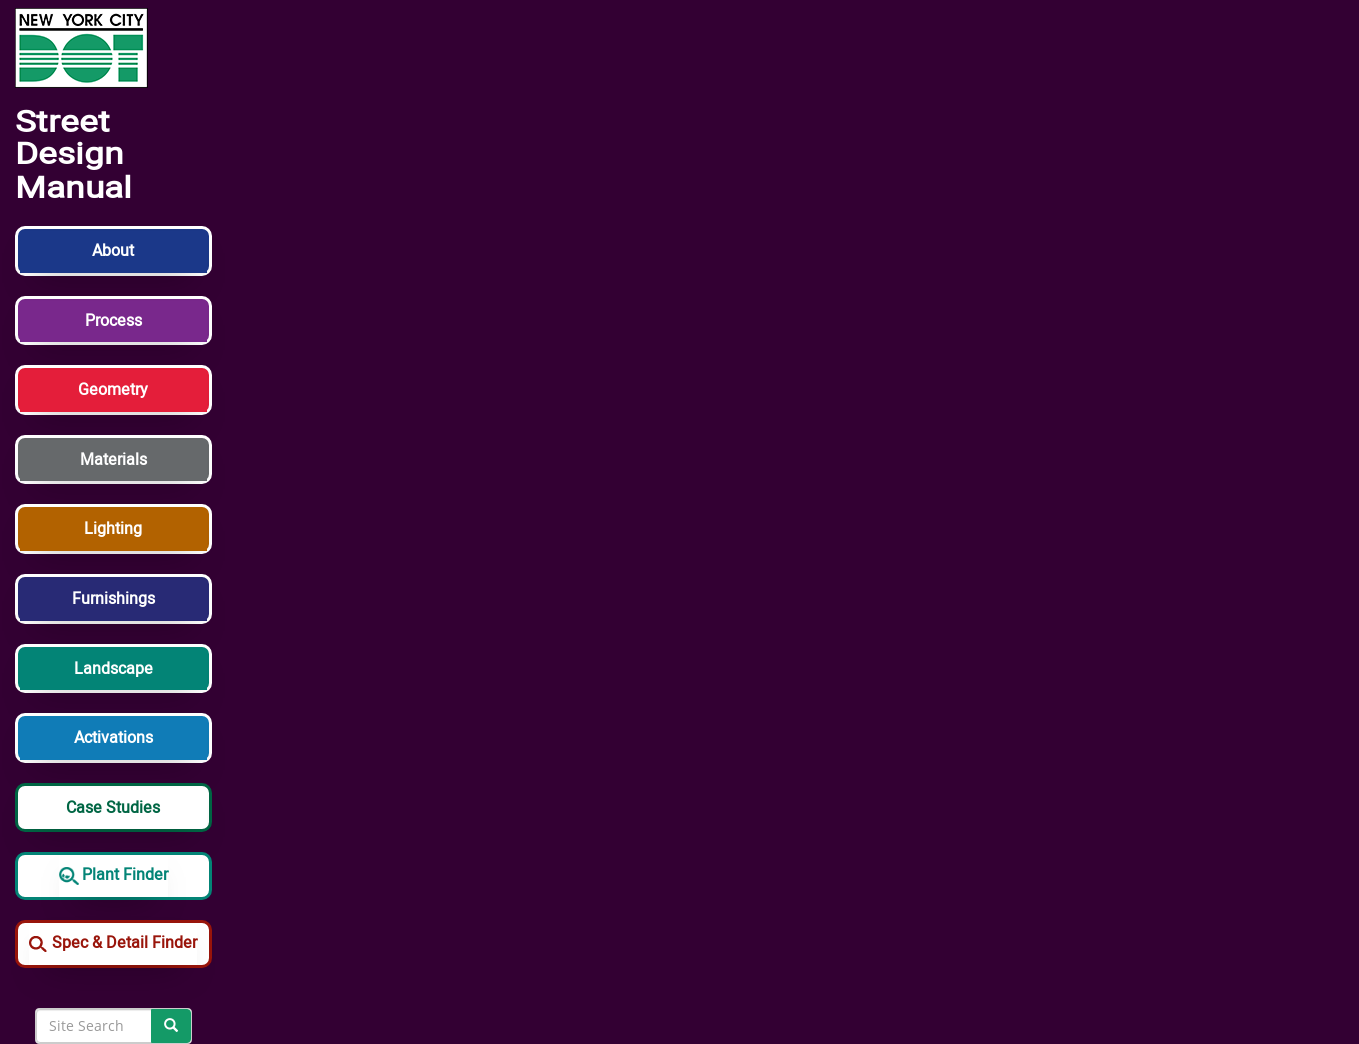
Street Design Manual (73, 155)
